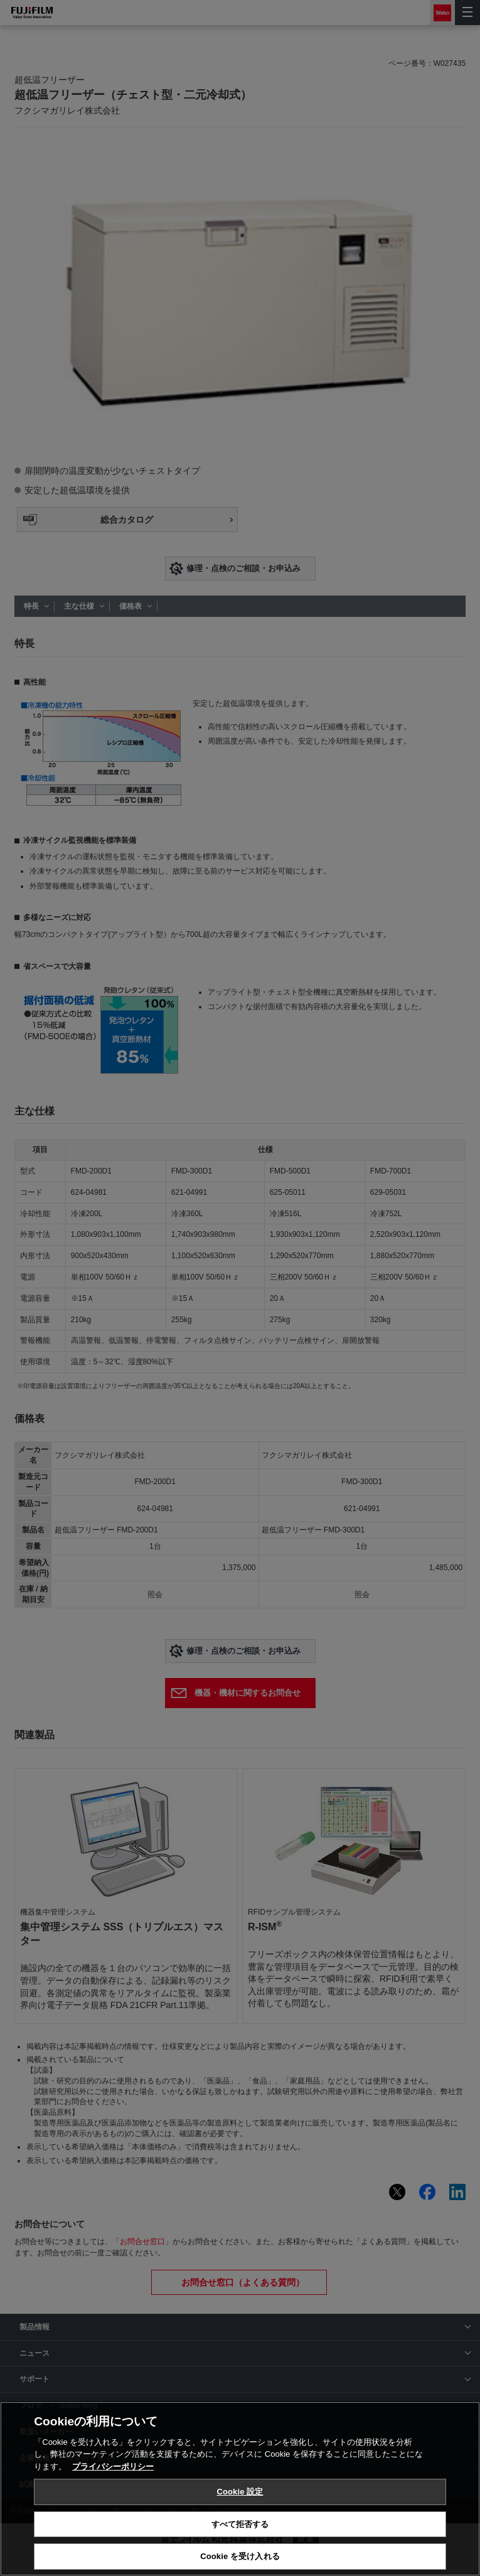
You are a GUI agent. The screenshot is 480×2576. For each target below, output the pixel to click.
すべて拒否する (240, 2524)
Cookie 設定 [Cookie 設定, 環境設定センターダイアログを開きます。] (239, 2491)
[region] (240, 2489)
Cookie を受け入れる (240, 2556)
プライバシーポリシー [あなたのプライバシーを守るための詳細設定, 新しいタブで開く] (113, 2466)
